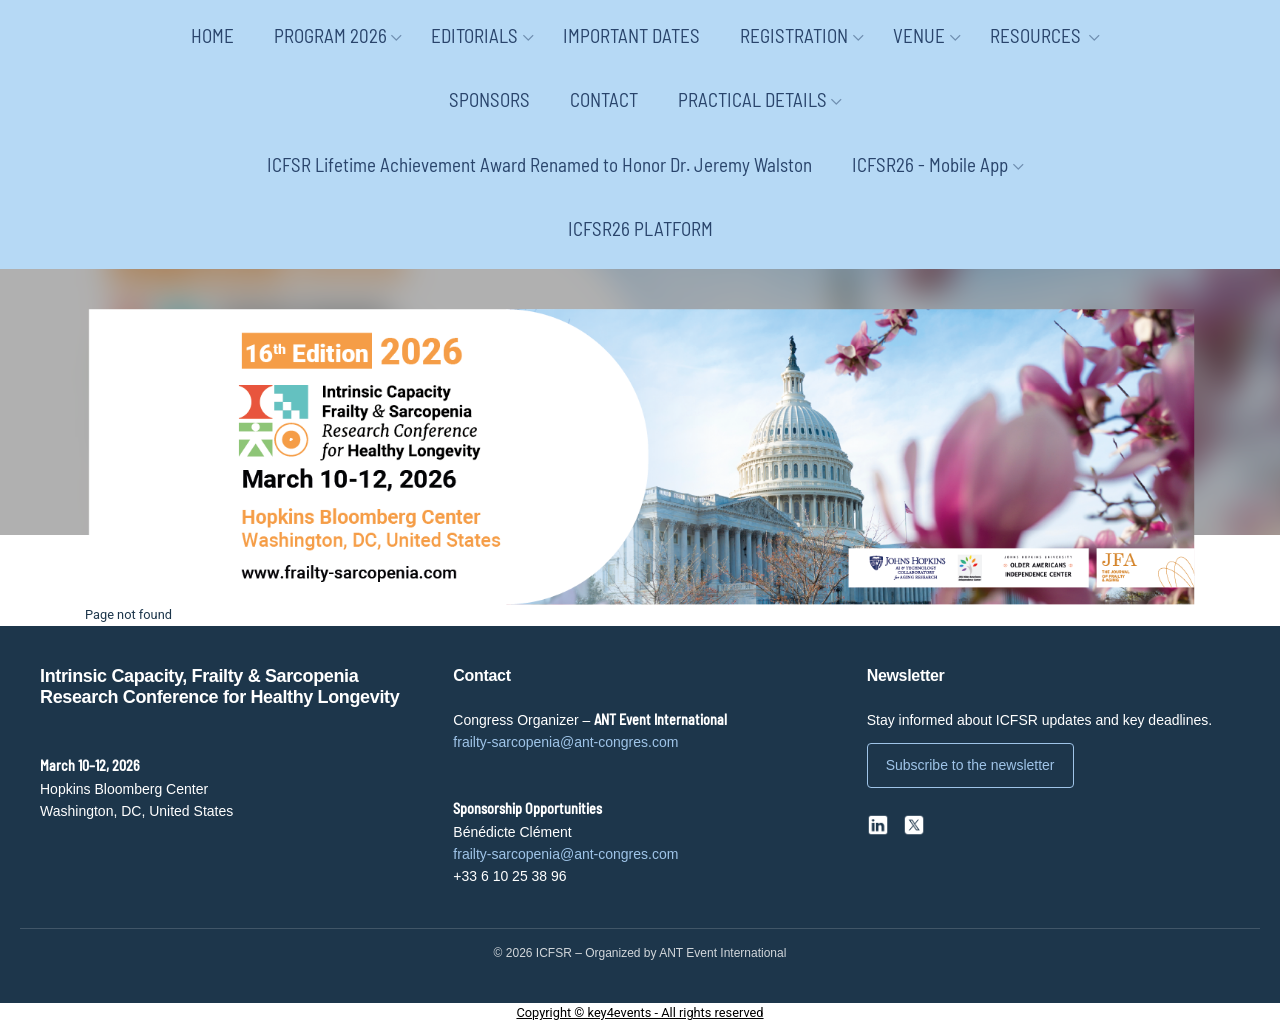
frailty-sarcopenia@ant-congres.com (565, 742)
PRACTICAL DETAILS (752, 99)
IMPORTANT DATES (631, 35)
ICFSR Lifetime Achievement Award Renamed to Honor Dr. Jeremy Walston (539, 164)
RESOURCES (1037, 35)
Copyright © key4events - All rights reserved (639, 1012)
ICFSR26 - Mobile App (930, 164)
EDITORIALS (474, 35)
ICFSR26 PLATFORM (640, 228)
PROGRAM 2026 (330, 35)
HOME (212, 35)
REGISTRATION (794, 35)
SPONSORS (489, 99)
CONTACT (604, 99)
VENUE (919, 35)
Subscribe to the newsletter (970, 765)
